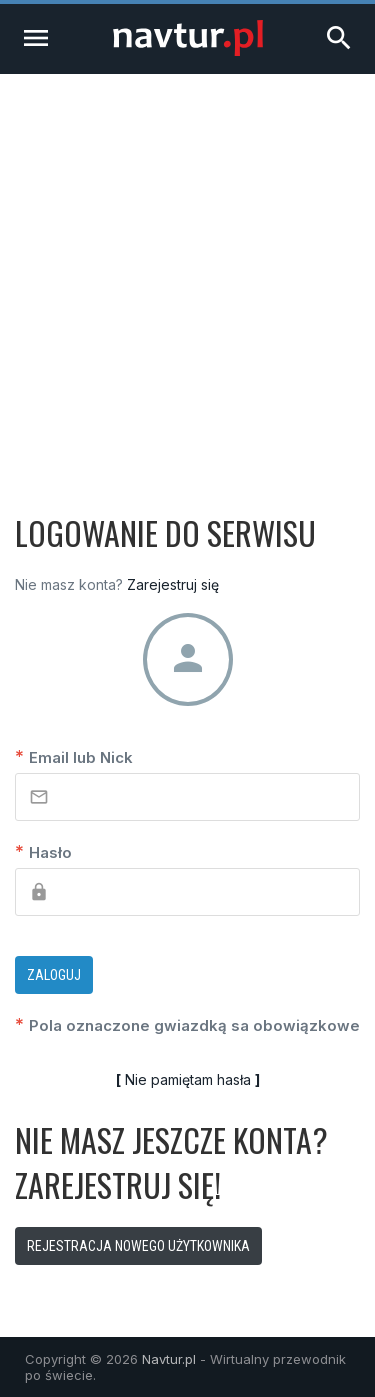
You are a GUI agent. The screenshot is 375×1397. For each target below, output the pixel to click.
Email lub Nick (74, 756)
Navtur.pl (169, 1359)
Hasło (43, 851)
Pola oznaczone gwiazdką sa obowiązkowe (187, 1024)
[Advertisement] (187, 271)
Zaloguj (54, 975)
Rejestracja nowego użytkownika (138, 1246)
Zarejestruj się (173, 584)
